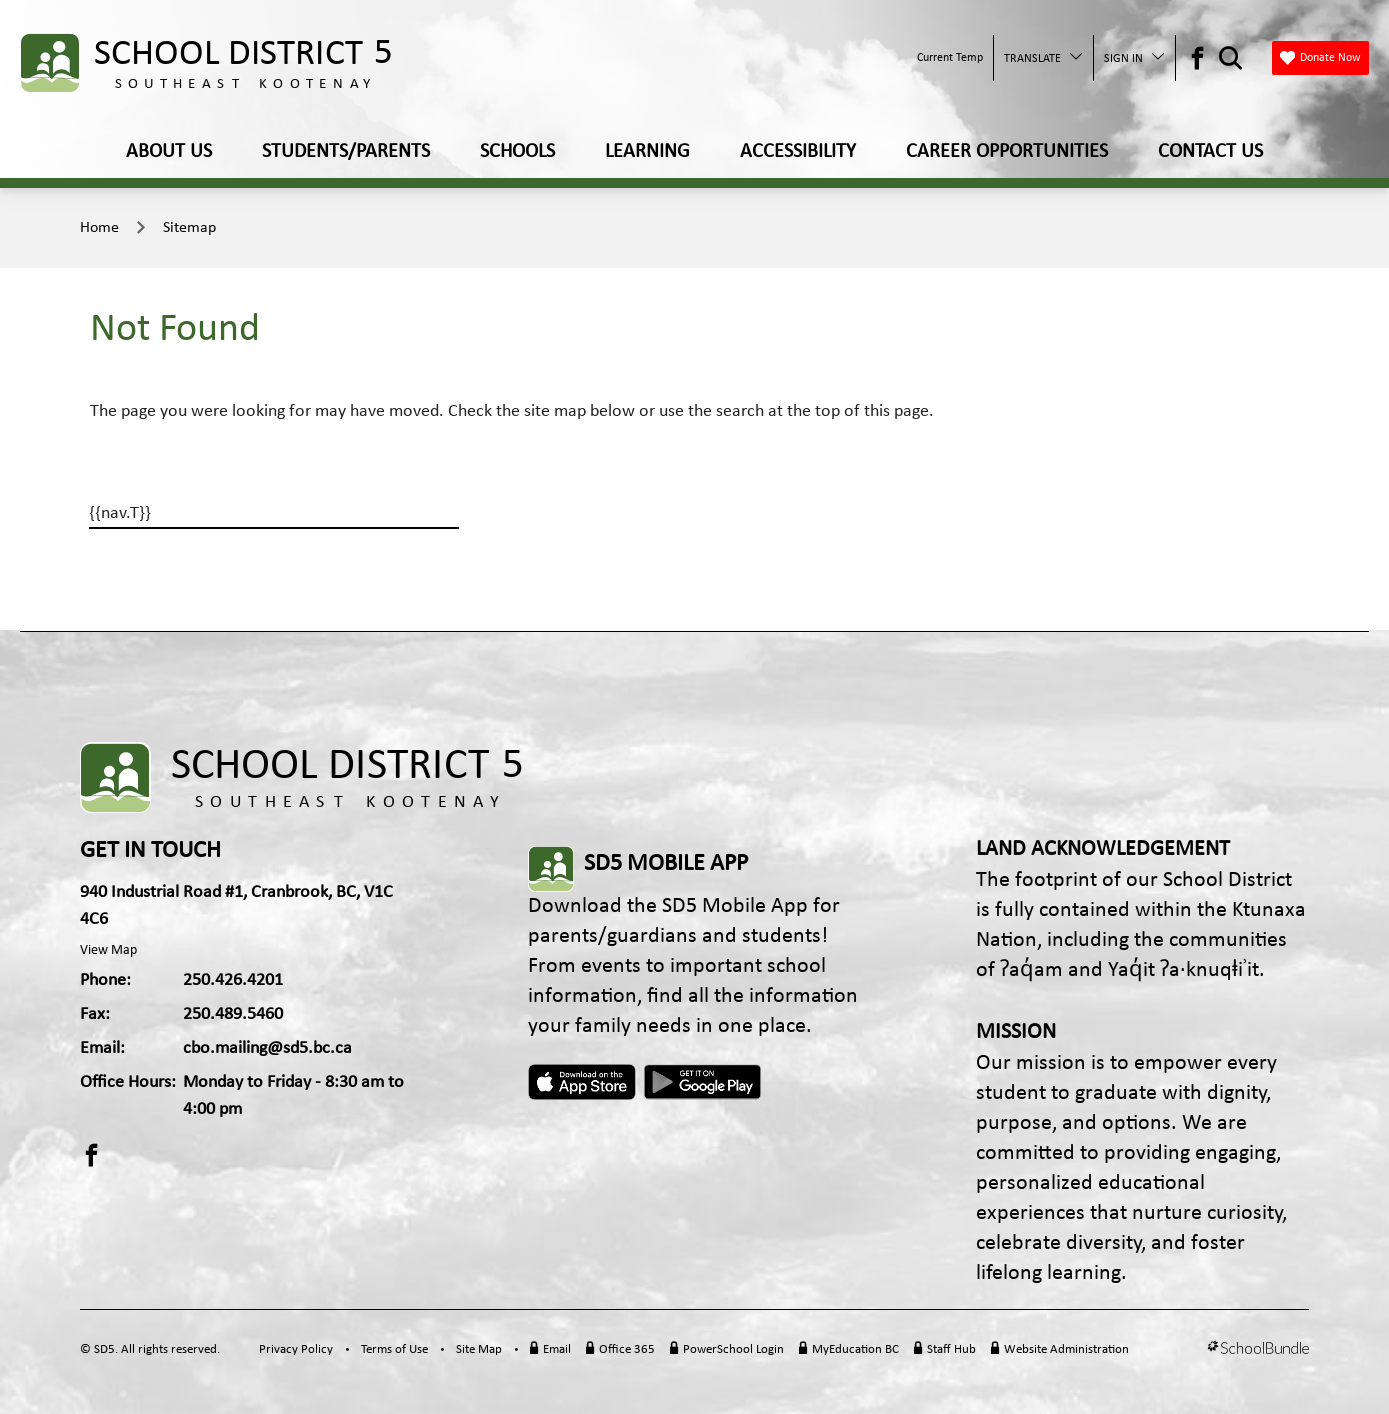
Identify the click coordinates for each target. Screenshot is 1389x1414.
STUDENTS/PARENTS (346, 152)
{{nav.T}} (120, 513)
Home (99, 228)
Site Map (479, 1349)
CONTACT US (1210, 152)
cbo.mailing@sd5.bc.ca (267, 1048)
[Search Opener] (1230, 58)
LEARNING (647, 152)
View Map (108, 950)
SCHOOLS (517, 152)
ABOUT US (169, 152)
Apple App (582, 1082)
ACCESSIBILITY (798, 152)
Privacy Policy (296, 1349)
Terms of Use (394, 1349)
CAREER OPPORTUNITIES (1007, 152)
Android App (704, 1082)
